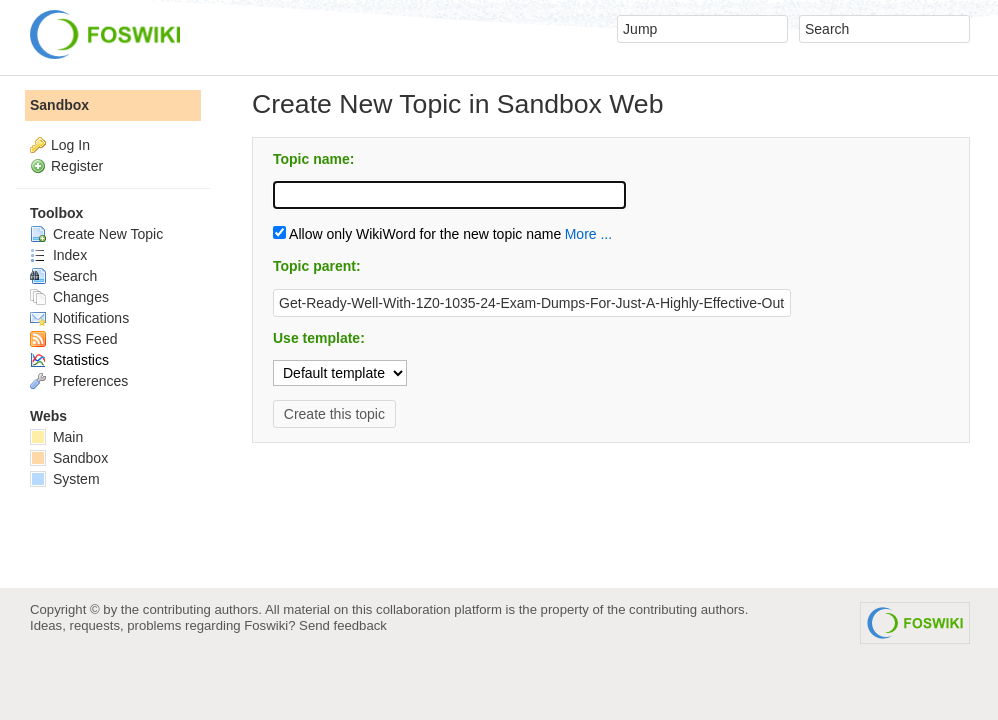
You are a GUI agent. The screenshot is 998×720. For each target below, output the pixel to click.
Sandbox (59, 105)
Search (63, 276)
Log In (70, 145)
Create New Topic (96, 234)
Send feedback (343, 625)
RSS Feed (73, 339)
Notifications (79, 318)
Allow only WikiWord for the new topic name (417, 234)
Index (58, 255)
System (65, 479)
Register (77, 166)
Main (56, 437)
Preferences (79, 381)
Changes (69, 297)
